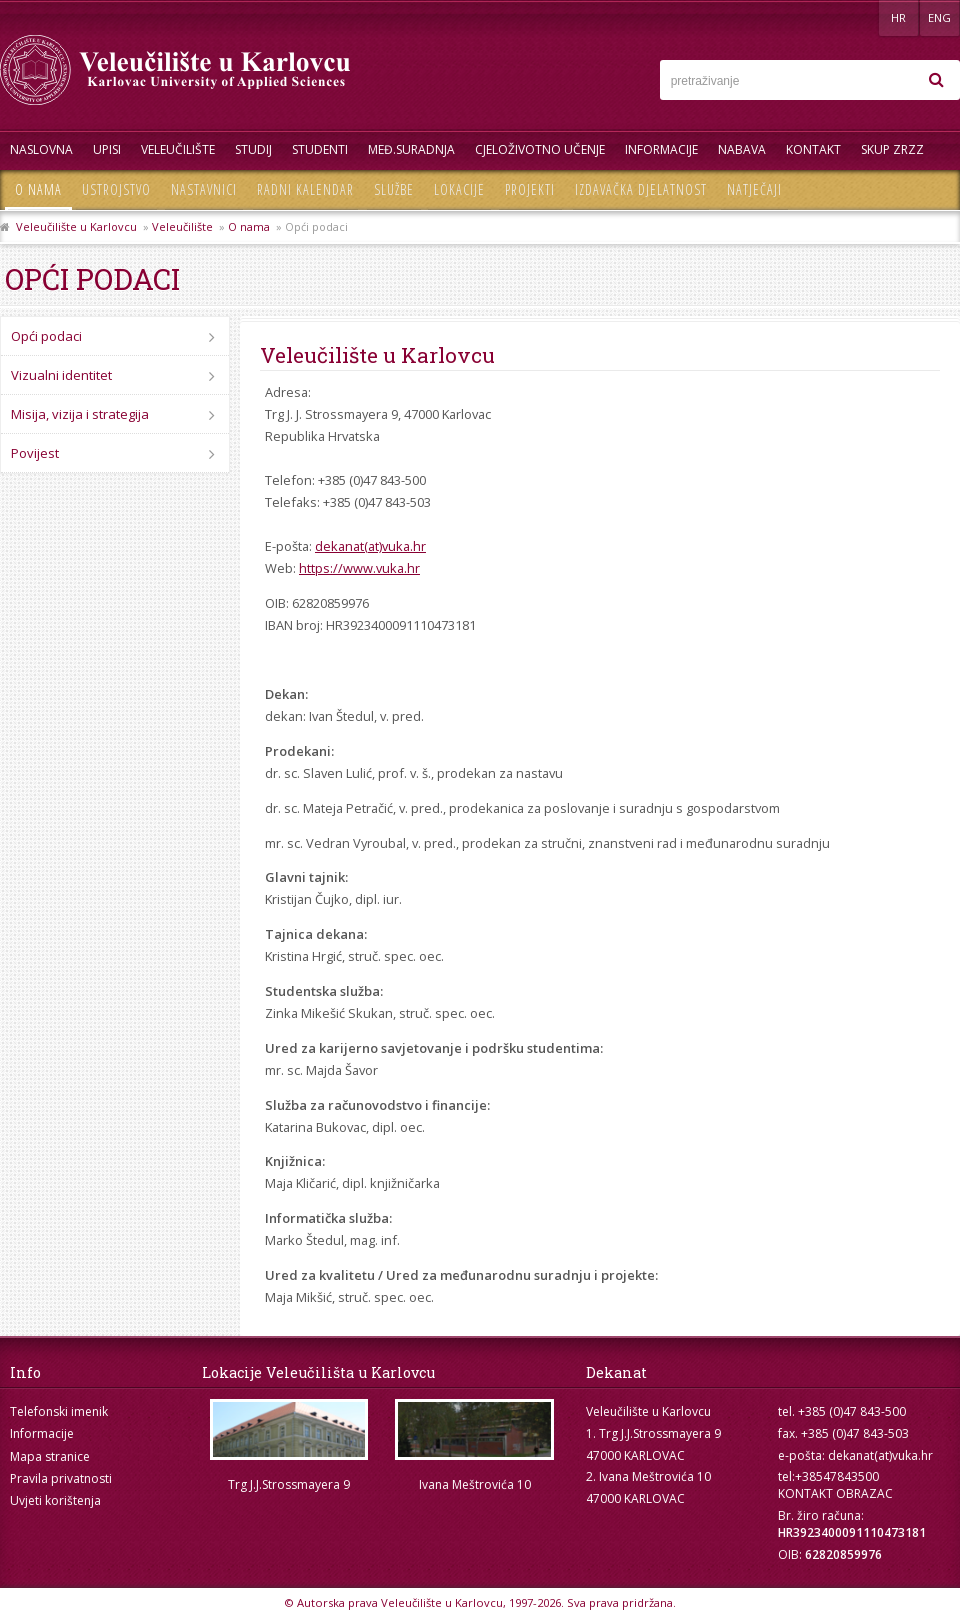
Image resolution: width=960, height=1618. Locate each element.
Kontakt (813, 149)
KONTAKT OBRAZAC (835, 1493)
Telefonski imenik (59, 1411)
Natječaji (754, 189)
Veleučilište (178, 149)
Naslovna (41, 149)
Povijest (35, 453)
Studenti (320, 149)
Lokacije (459, 189)
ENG (939, 17)
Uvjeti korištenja (55, 1500)
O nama (38, 189)
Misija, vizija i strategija (80, 414)
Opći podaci (46, 336)
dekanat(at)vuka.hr (370, 546)
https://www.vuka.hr (359, 568)
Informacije (661, 149)
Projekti (530, 189)
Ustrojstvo (116, 189)
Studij (253, 149)
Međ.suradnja (411, 149)
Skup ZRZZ (892, 149)
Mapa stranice (50, 1456)
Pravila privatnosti (61, 1478)
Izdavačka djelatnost (641, 189)
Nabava (742, 149)
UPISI (107, 149)
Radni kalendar (305, 189)
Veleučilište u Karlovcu (76, 226)
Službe (394, 189)
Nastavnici (204, 189)
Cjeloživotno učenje (540, 149)
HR (898, 17)
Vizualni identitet (61, 375)
